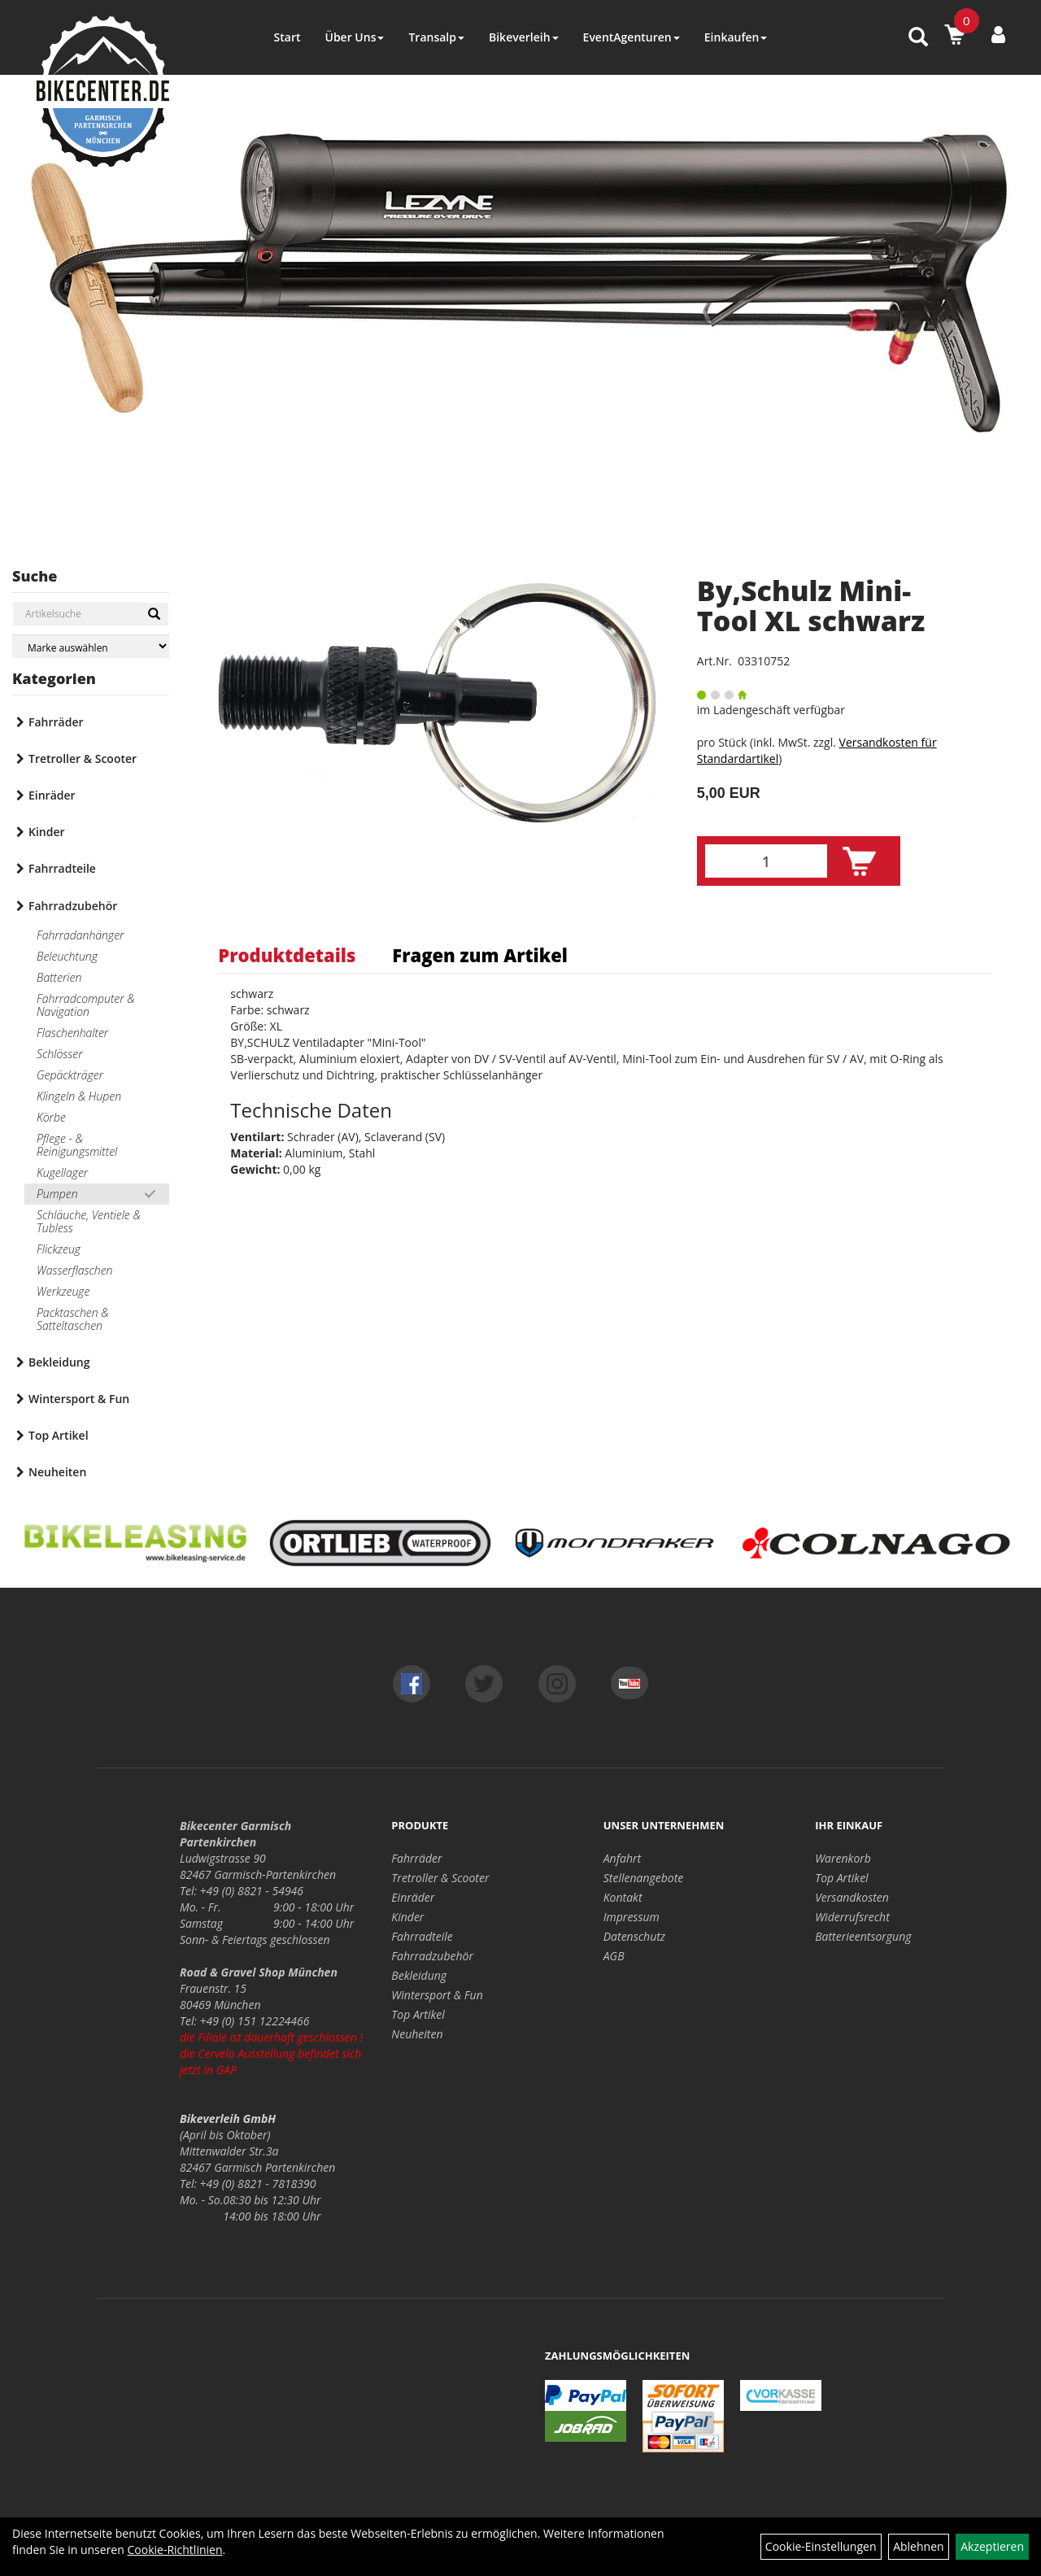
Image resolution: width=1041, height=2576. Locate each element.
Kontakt (622, 1897)
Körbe (51, 1117)
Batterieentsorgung (863, 1936)
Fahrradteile (62, 868)
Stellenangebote (643, 1877)
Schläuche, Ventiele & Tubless (89, 1221)
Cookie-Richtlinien (174, 2549)
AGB (614, 1956)
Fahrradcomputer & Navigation (86, 1005)
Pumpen (57, 1193)
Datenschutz (634, 1936)
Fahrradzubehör (72, 905)
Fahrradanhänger (80, 935)
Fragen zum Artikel (480, 955)
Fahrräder (56, 722)
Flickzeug (59, 1249)
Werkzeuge (63, 1291)
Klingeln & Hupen (79, 1096)
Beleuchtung (67, 956)
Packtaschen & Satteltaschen (73, 1319)
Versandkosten (852, 1897)
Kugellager (62, 1172)
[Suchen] (154, 614)
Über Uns (354, 37)
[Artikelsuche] (918, 37)
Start (287, 37)
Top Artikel (58, 1435)
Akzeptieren (992, 2546)
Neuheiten (57, 1472)
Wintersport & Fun (78, 1398)
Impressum (631, 1916)
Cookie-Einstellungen (821, 2546)
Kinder (46, 831)
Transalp (436, 37)
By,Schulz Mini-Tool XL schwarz (811, 605)
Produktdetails (286, 955)
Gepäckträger (70, 1075)
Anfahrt (622, 1858)
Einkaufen (736, 37)
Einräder (52, 795)
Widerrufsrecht (852, 1916)
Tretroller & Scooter (82, 758)
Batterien (59, 977)
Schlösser (59, 1053)
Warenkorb (843, 1858)
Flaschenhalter (72, 1032)
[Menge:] (766, 861)
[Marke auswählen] (90, 646)
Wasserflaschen (75, 1270)
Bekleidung (58, 1362)
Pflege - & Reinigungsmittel (77, 1145)
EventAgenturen (631, 37)
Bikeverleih (524, 37)
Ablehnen (918, 2546)
